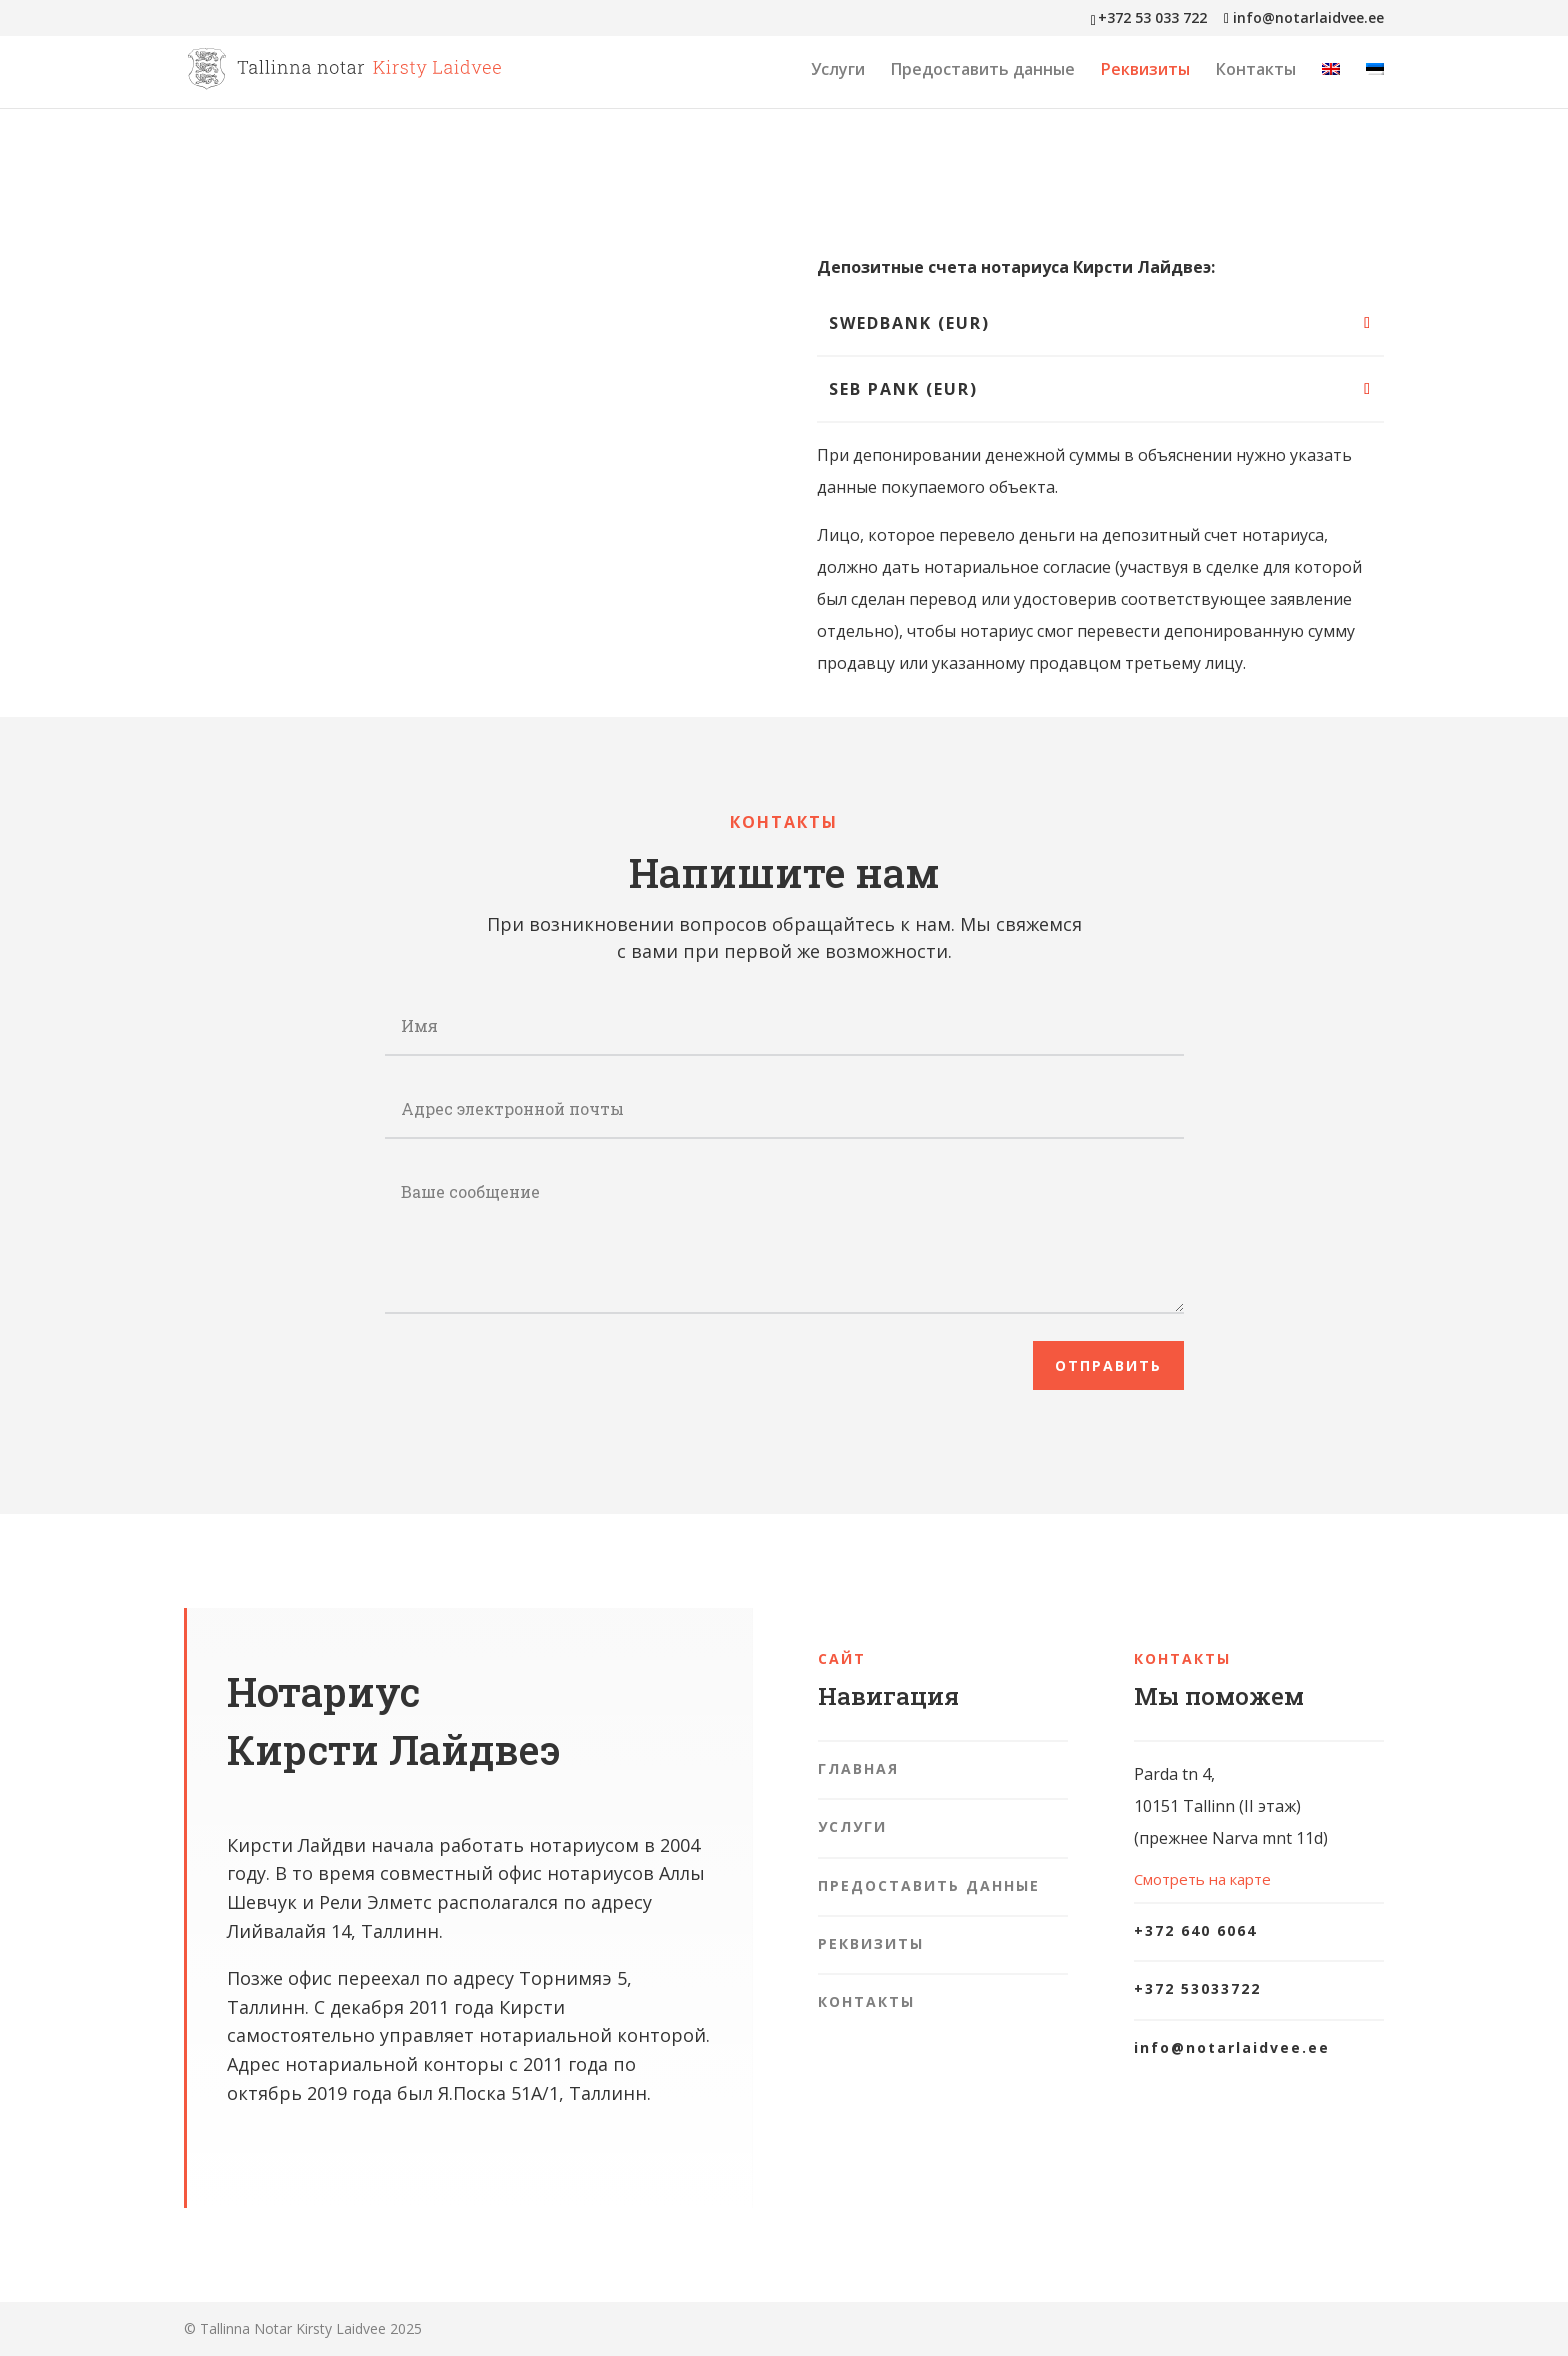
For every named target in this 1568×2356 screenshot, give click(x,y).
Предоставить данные (983, 71)
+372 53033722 (1197, 1988)
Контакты (1256, 71)
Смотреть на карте (1202, 1879)
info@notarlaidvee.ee (1232, 2047)
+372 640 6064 (1195, 1930)
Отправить (1108, 1365)
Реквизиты (1145, 71)
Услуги (838, 71)
